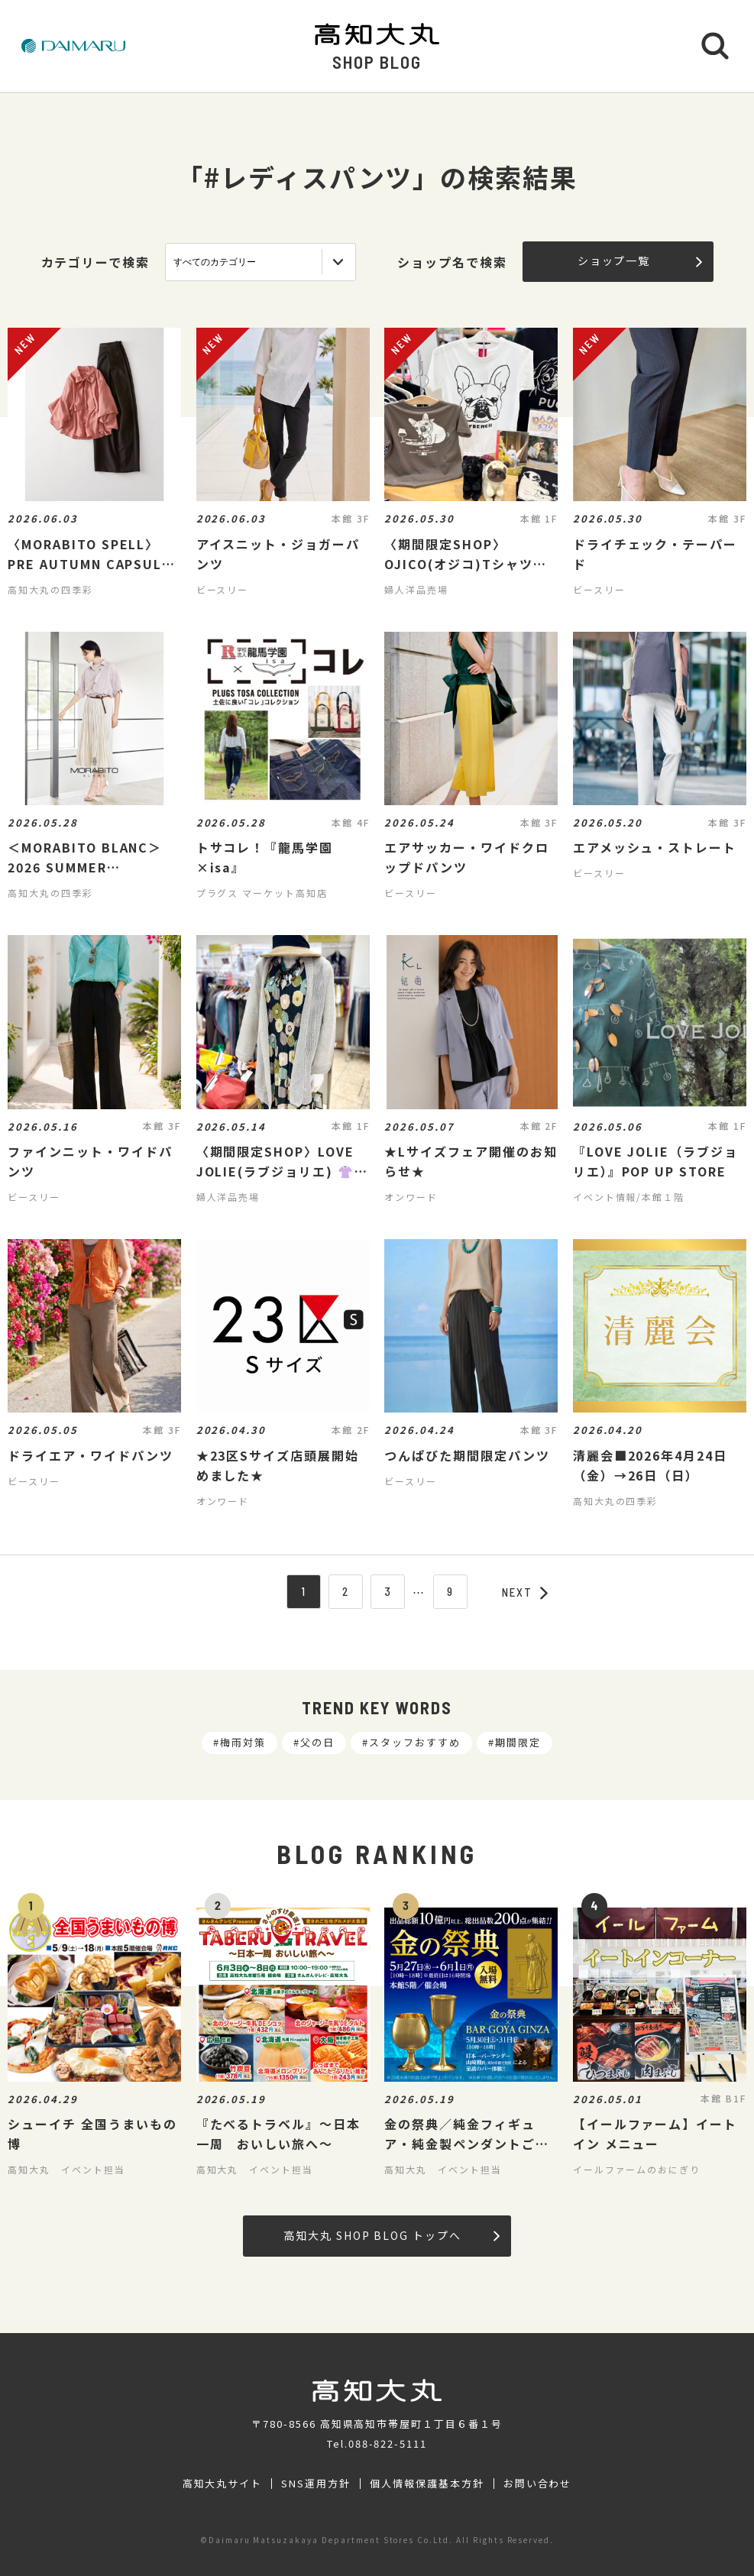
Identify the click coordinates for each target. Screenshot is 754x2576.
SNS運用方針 (316, 2483)
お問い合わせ (537, 2483)
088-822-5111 (388, 2443)
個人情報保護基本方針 (427, 2483)
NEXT (525, 1592)
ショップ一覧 (640, 260)
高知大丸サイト (223, 2483)
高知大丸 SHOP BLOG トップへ (391, 2235)
